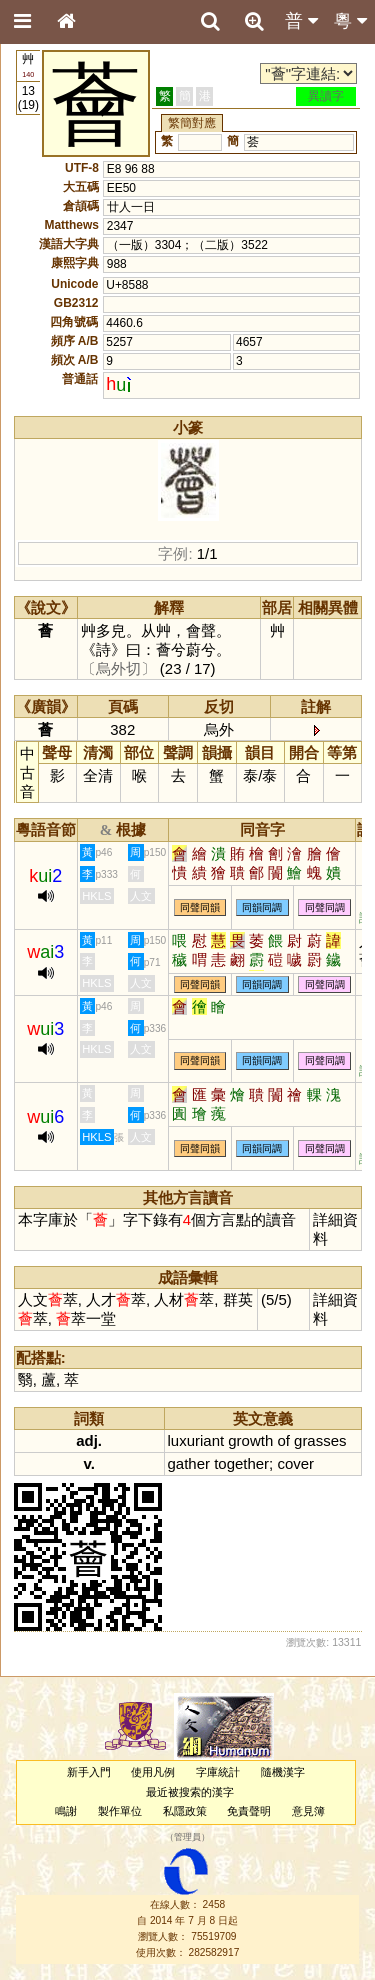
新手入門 (89, 1772)
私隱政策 (185, 1811)
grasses (320, 1440)
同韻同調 (262, 907)
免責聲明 (249, 1811)
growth (250, 1440)
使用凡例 (153, 1772)
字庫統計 (218, 1772)
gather (189, 1463)
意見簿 (308, 1811)
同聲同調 (325, 907)
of (283, 1440)
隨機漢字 (283, 1772)
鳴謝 (66, 1811)
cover (295, 1463)
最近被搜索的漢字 (190, 1792)
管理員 (187, 1837)
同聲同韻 (200, 907)
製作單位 (120, 1811)
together (241, 1463)
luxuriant (196, 1440)
